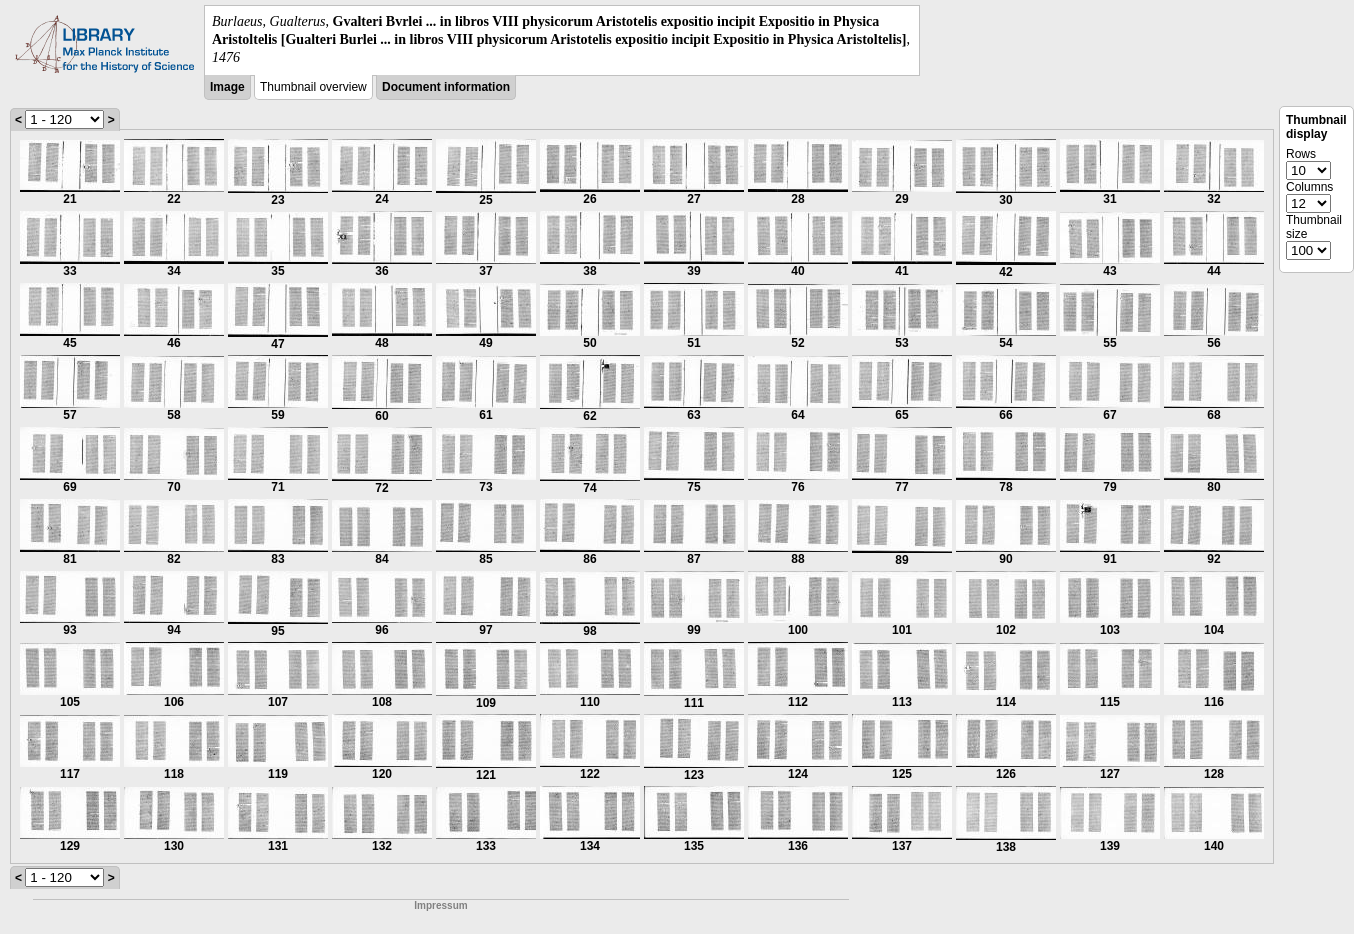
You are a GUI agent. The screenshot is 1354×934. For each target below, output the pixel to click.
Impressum (440, 905)
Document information (446, 87)
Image (227, 87)
